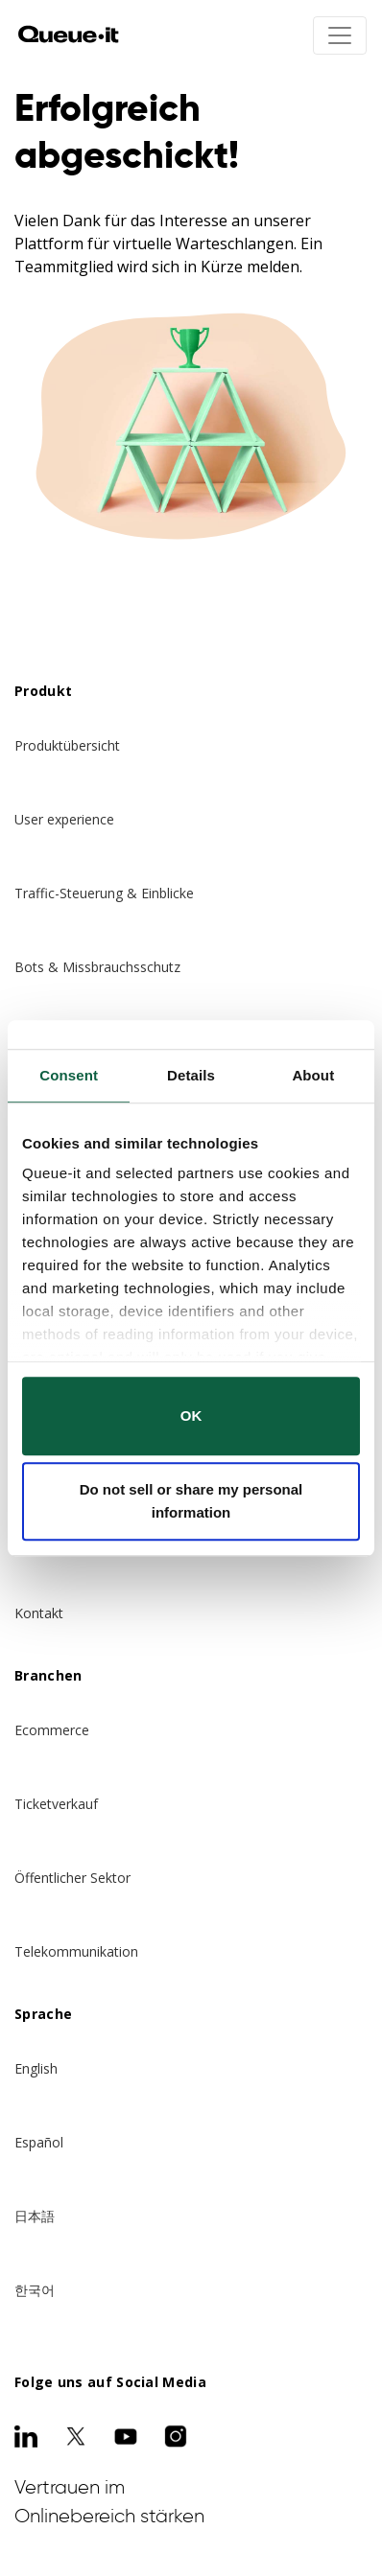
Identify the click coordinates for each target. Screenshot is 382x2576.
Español (38, 2142)
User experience (64, 819)
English (36, 2068)
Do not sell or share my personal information (191, 1500)
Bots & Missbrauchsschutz (97, 967)
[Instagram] (176, 2436)
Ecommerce (51, 1730)
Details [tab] (191, 1075)
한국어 (34, 2290)
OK (191, 1415)
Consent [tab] (68, 1075)
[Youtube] (126, 2436)
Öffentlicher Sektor (72, 1877)
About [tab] (313, 1075)
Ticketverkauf (56, 1804)
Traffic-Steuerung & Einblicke (104, 893)
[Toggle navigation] (340, 35)
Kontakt (38, 1613)
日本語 (34, 2216)
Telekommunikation (76, 1951)
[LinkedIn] (26, 2436)
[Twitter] (76, 2436)
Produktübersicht (67, 745)
